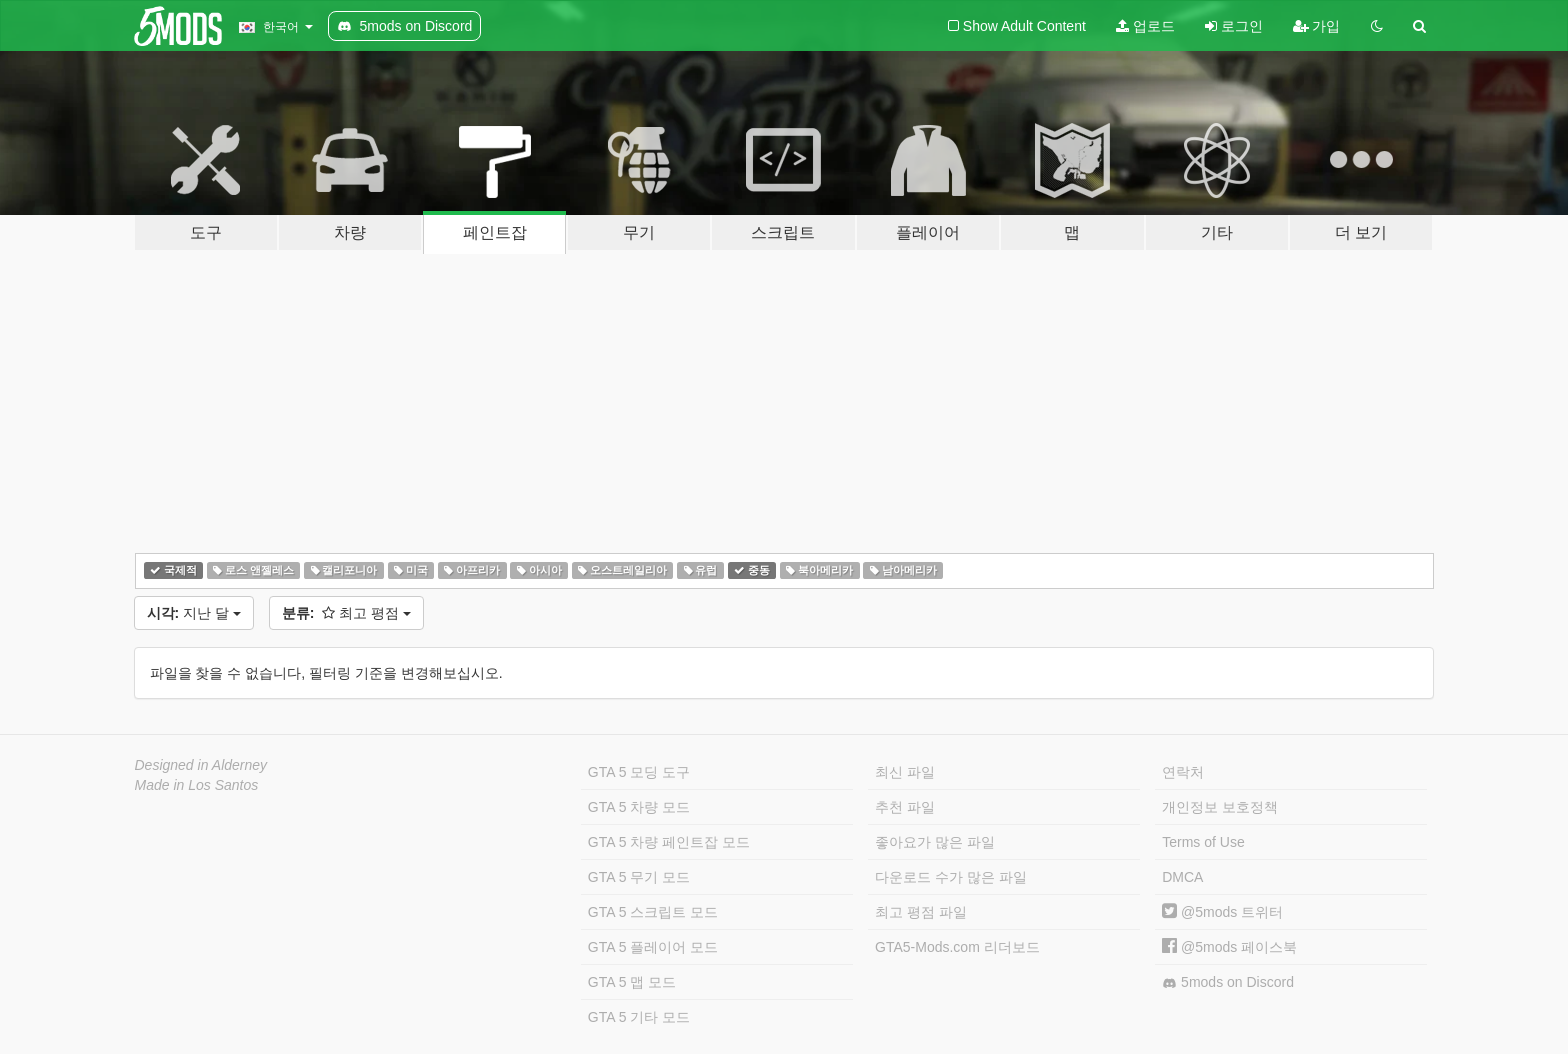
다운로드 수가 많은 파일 (951, 877)
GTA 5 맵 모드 (632, 982)
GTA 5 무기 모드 (639, 877)
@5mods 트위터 (1222, 912)
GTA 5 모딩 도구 (639, 772)
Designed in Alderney (201, 765)
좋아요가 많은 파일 (935, 842)
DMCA (1182, 877)
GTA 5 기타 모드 (639, 1017)
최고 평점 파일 (921, 912)
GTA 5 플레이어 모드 (653, 947)
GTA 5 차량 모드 (639, 807)
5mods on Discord (1228, 982)
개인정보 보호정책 (1220, 807)
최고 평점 (346, 613)
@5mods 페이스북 (1229, 947)
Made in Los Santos (197, 785)
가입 (1317, 26)
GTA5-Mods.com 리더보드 (957, 947)
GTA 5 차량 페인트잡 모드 (669, 842)
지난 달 (194, 613)
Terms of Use (1203, 842)
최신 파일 (905, 772)
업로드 (1145, 26)
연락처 (1183, 772)
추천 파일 (905, 807)
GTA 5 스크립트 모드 (653, 912)
